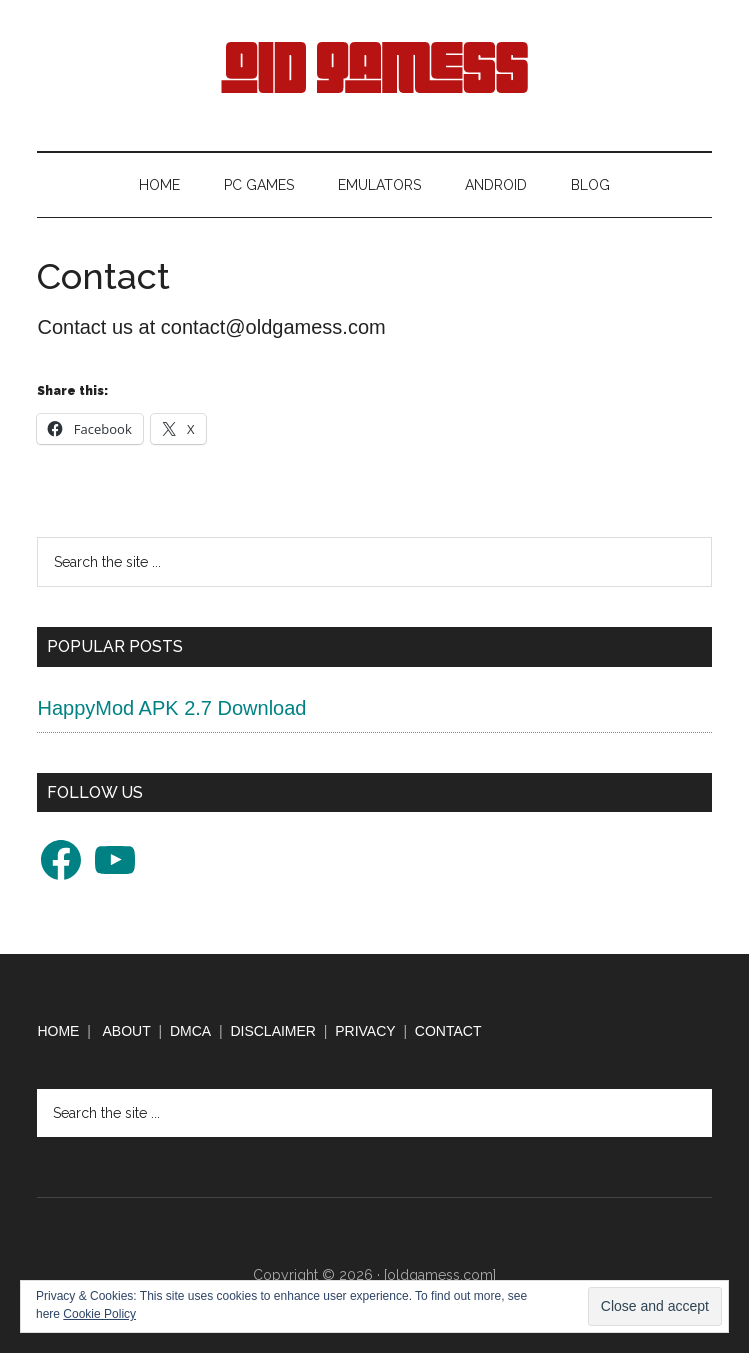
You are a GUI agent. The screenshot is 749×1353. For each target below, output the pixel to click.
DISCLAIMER (273, 1031)
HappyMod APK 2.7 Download (171, 708)
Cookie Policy (99, 1314)
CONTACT (448, 1031)
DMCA (190, 1031)
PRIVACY (365, 1031)
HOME (58, 1031)
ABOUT (127, 1031)
